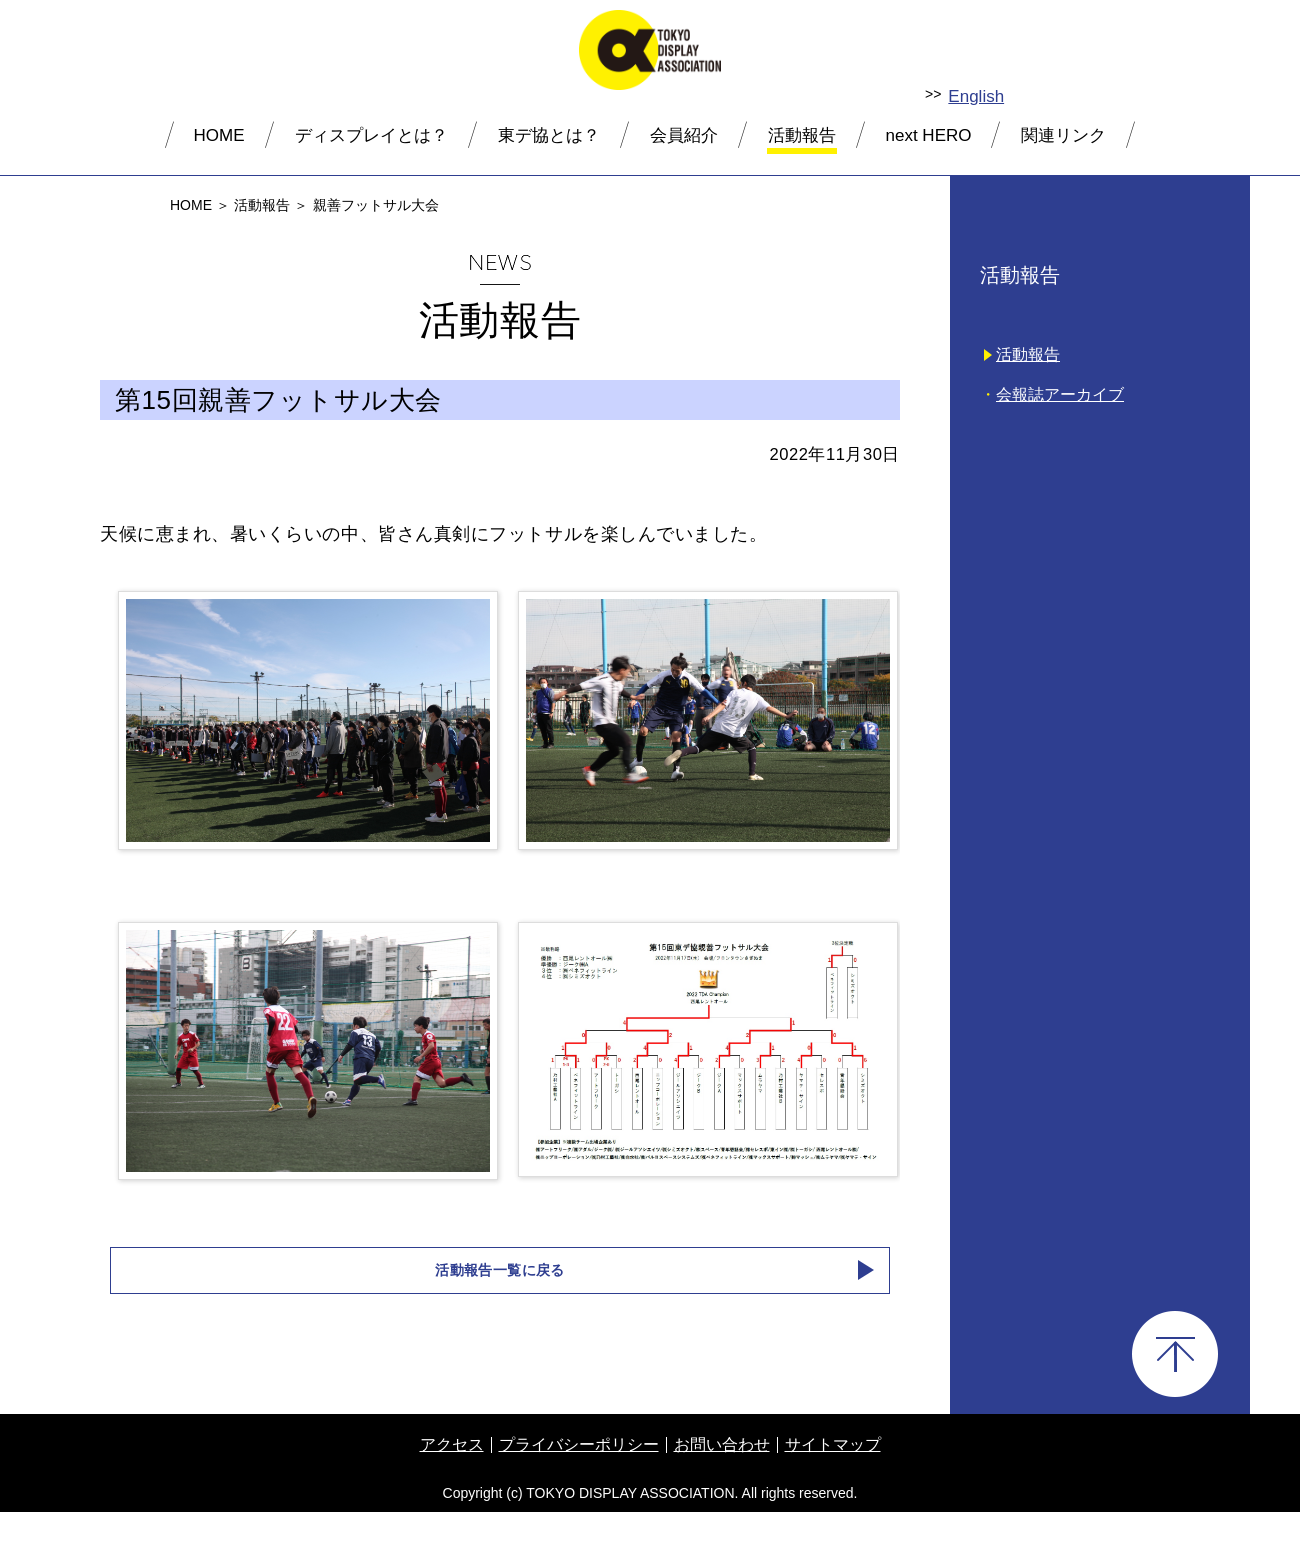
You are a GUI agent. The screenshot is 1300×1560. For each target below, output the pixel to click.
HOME (219, 135)
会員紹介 (684, 135)
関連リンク (1063, 135)
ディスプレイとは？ (371, 135)
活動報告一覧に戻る (500, 1316)
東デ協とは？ (549, 135)
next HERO (929, 135)
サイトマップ (833, 1492)
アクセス (452, 1492)
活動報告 (802, 135)
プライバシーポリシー (579, 1492)
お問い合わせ (722, 1492)
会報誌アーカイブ (1060, 394)
